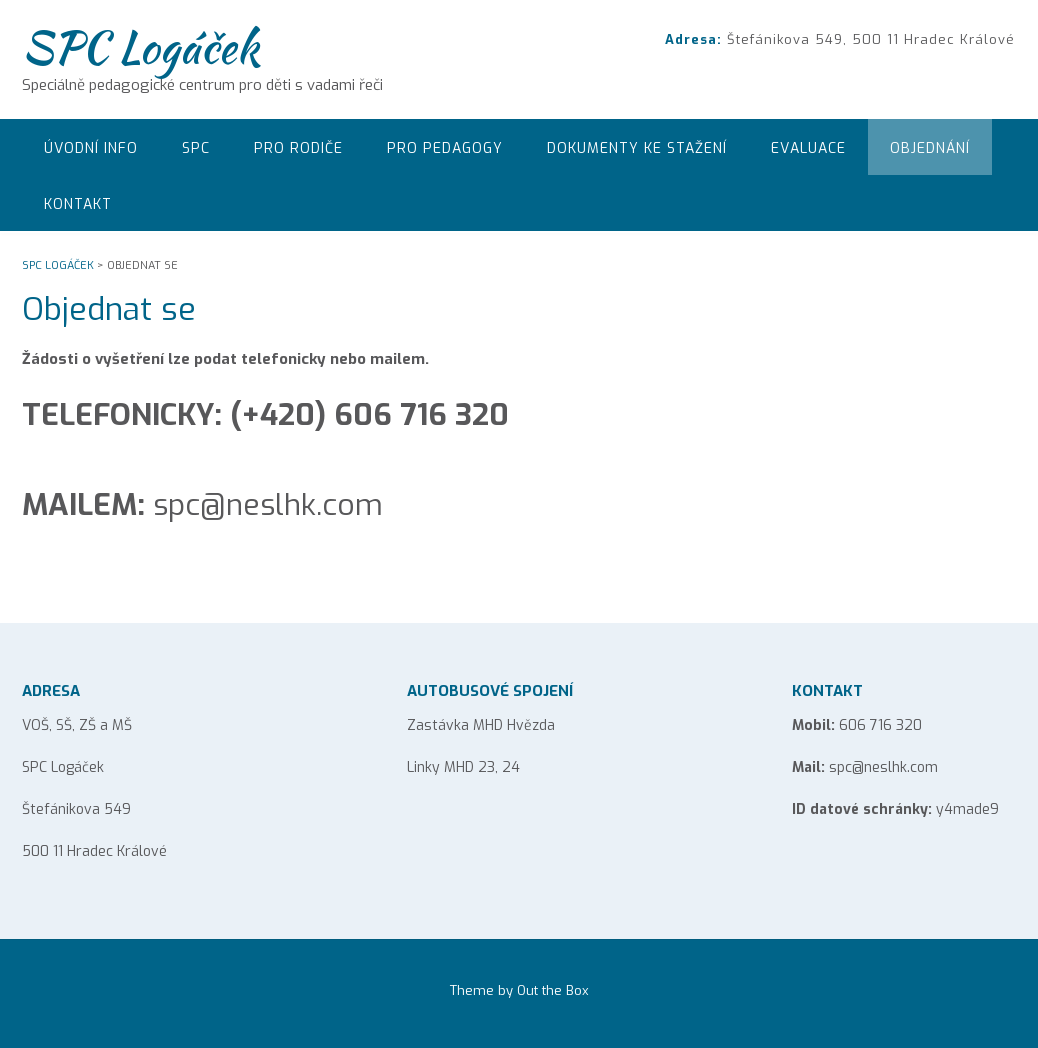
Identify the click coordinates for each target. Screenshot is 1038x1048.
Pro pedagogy (445, 148)
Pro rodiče (298, 148)
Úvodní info (91, 148)
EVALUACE (808, 148)
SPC (196, 148)
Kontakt (78, 204)
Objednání (930, 148)
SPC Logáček (140, 47)
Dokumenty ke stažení (637, 148)
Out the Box (553, 990)
